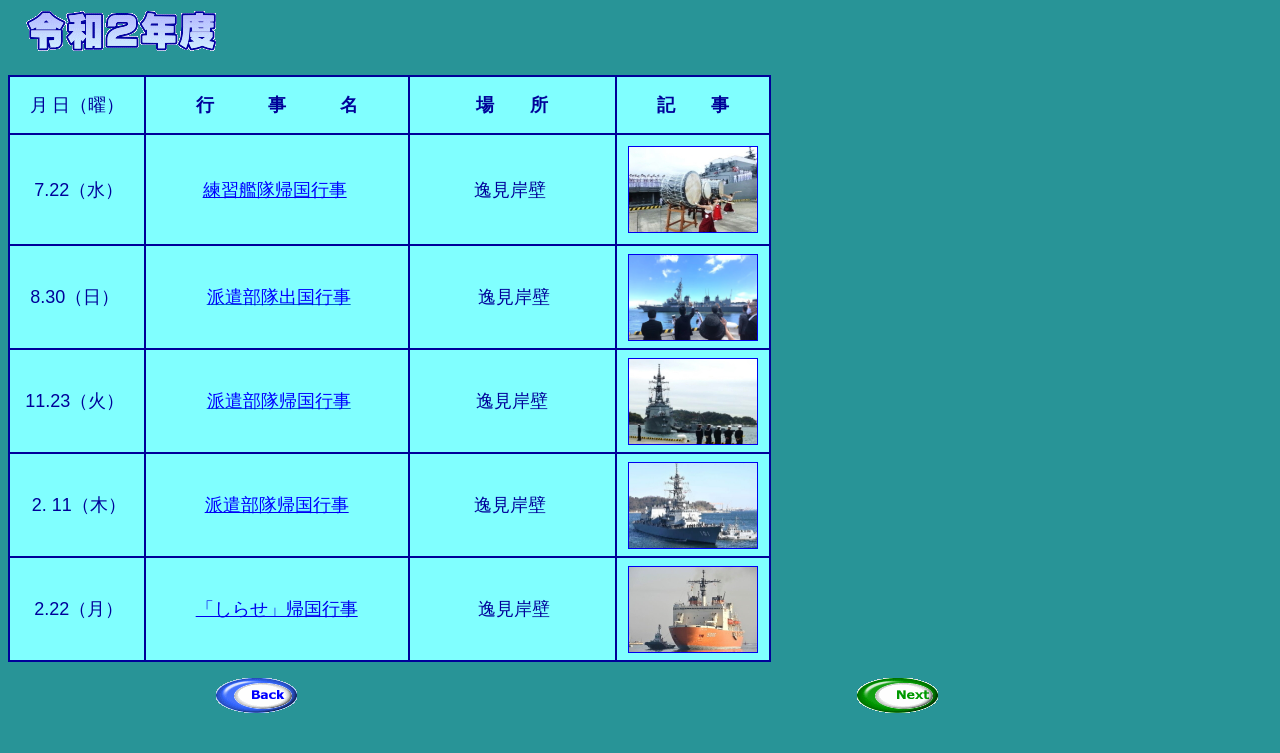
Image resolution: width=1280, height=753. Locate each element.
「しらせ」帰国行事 (277, 609)
